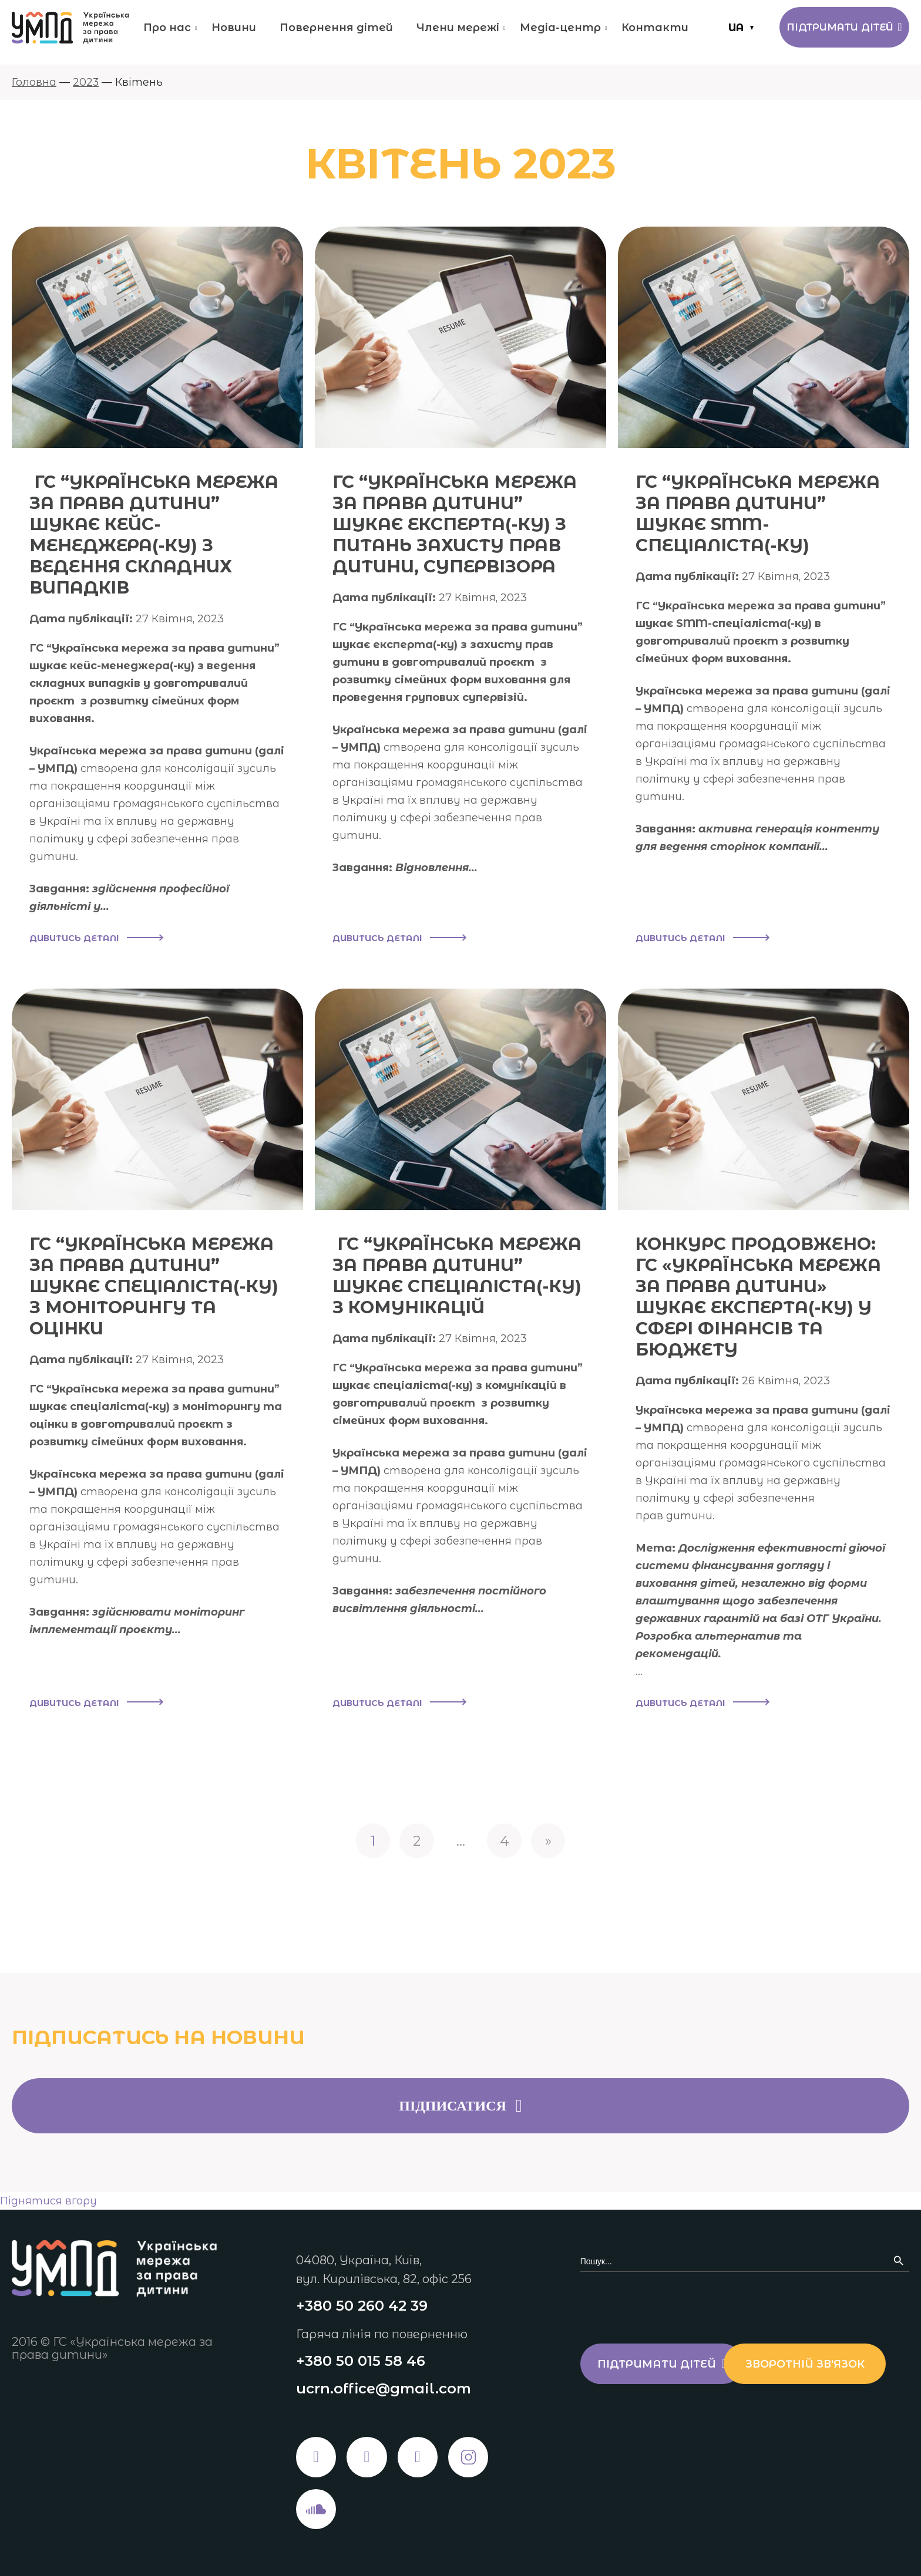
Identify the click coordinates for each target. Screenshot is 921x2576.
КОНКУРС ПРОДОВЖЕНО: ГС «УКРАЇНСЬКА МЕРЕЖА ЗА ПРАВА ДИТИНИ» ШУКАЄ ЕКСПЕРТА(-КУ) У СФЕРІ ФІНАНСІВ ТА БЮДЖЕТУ (762, 1296)
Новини (232, 28)
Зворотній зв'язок (663, 2412)
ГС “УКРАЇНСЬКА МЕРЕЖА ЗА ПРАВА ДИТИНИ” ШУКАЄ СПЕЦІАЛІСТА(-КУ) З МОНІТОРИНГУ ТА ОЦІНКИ (156, 1286)
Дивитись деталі (95, 938)
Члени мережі (456, 28)
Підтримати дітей (840, 28)
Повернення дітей (334, 28)
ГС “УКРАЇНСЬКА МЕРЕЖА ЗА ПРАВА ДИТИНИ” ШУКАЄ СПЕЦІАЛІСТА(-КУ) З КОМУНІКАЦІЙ (460, 1275)
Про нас (165, 28)
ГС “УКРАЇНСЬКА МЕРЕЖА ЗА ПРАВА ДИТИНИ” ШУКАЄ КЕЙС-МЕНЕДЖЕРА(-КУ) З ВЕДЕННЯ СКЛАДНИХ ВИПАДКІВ (157, 534)
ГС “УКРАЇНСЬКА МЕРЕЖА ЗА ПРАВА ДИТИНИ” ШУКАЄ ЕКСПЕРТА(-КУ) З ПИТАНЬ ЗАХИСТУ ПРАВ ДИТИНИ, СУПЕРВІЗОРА (458, 524)
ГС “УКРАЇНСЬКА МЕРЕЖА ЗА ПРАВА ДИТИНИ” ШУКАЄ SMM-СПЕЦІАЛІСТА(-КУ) (761, 513)
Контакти (653, 28)
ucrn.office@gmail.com (383, 2386)
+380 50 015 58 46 (360, 2359)
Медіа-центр (558, 28)
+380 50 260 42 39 (362, 2303)
